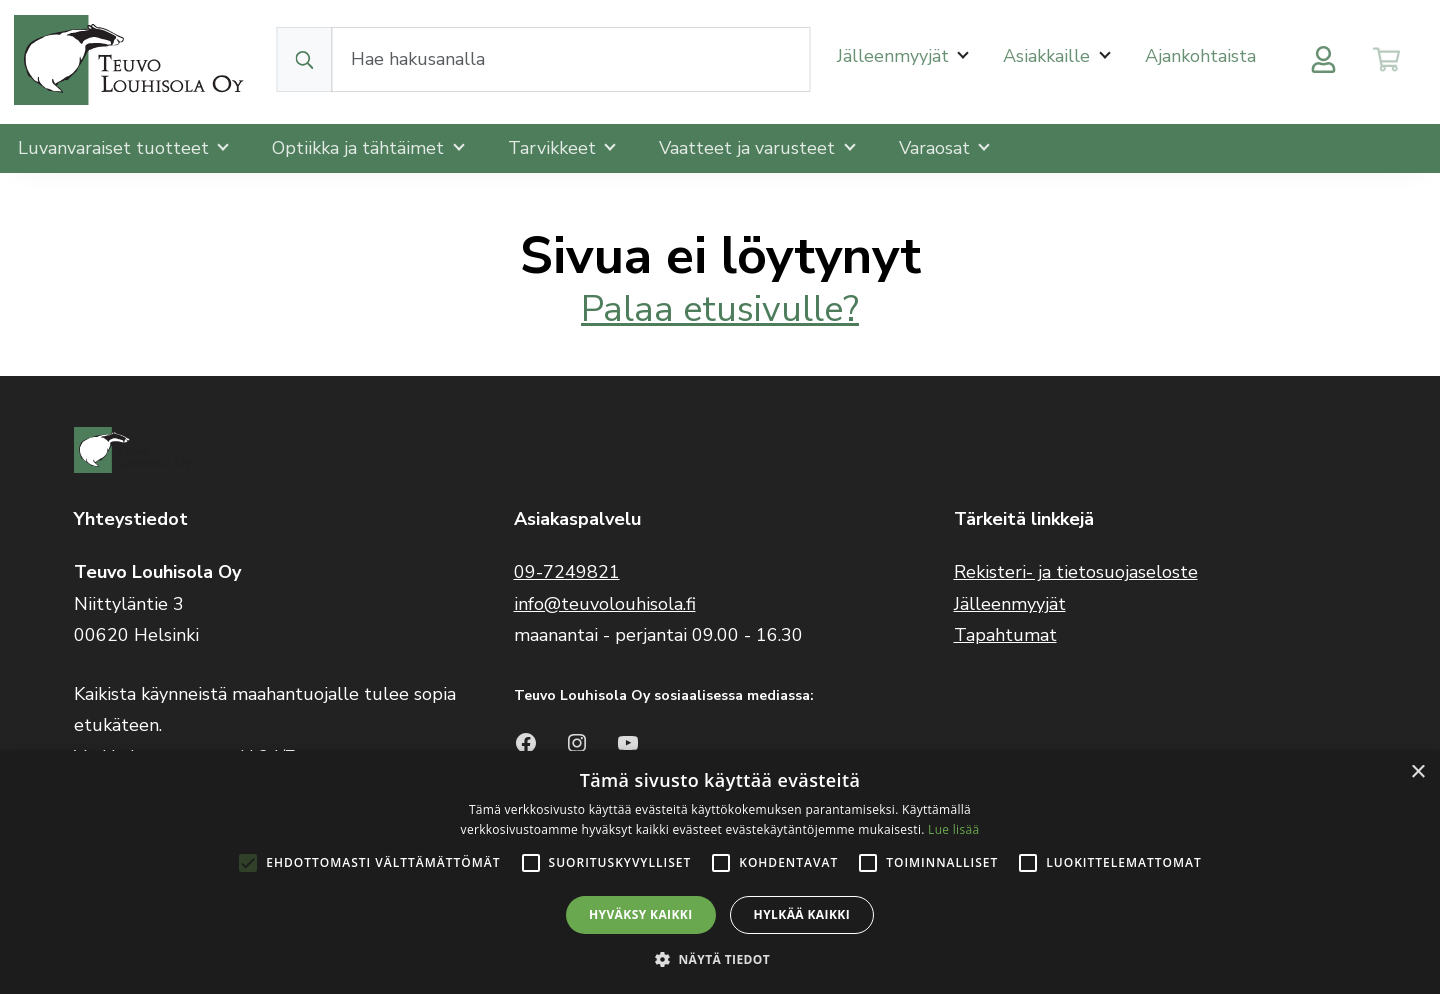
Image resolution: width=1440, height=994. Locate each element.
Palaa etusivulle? (720, 309)
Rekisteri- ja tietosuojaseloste (1076, 572)
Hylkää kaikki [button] (802, 914)
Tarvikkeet (554, 148)
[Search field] (571, 59)
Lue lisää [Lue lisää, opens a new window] (953, 829)
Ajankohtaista (1200, 56)
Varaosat (937, 148)
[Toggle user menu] (1323, 59)
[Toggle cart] (1386, 59)
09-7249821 (567, 572)
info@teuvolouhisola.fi (605, 604)
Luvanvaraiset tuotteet (116, 148)
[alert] (720, 872)
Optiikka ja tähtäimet (360, 148)
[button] (720, 959)
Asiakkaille (1049, 56)
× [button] (1417, 772)
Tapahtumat (1005, 635)
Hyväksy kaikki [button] (641, 914)
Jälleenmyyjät (895, 56)
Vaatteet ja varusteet (749, 148)
